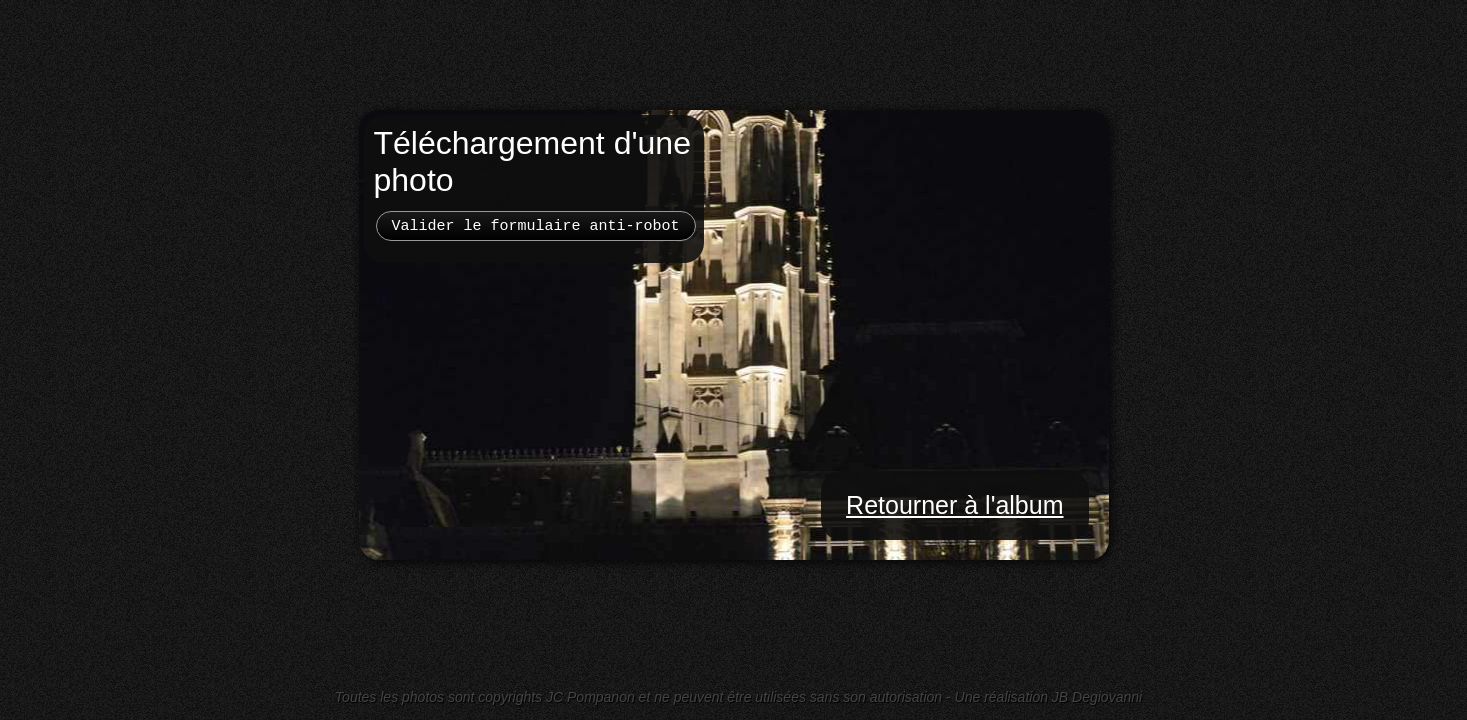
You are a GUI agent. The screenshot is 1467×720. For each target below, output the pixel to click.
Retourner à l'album (954, 505)
